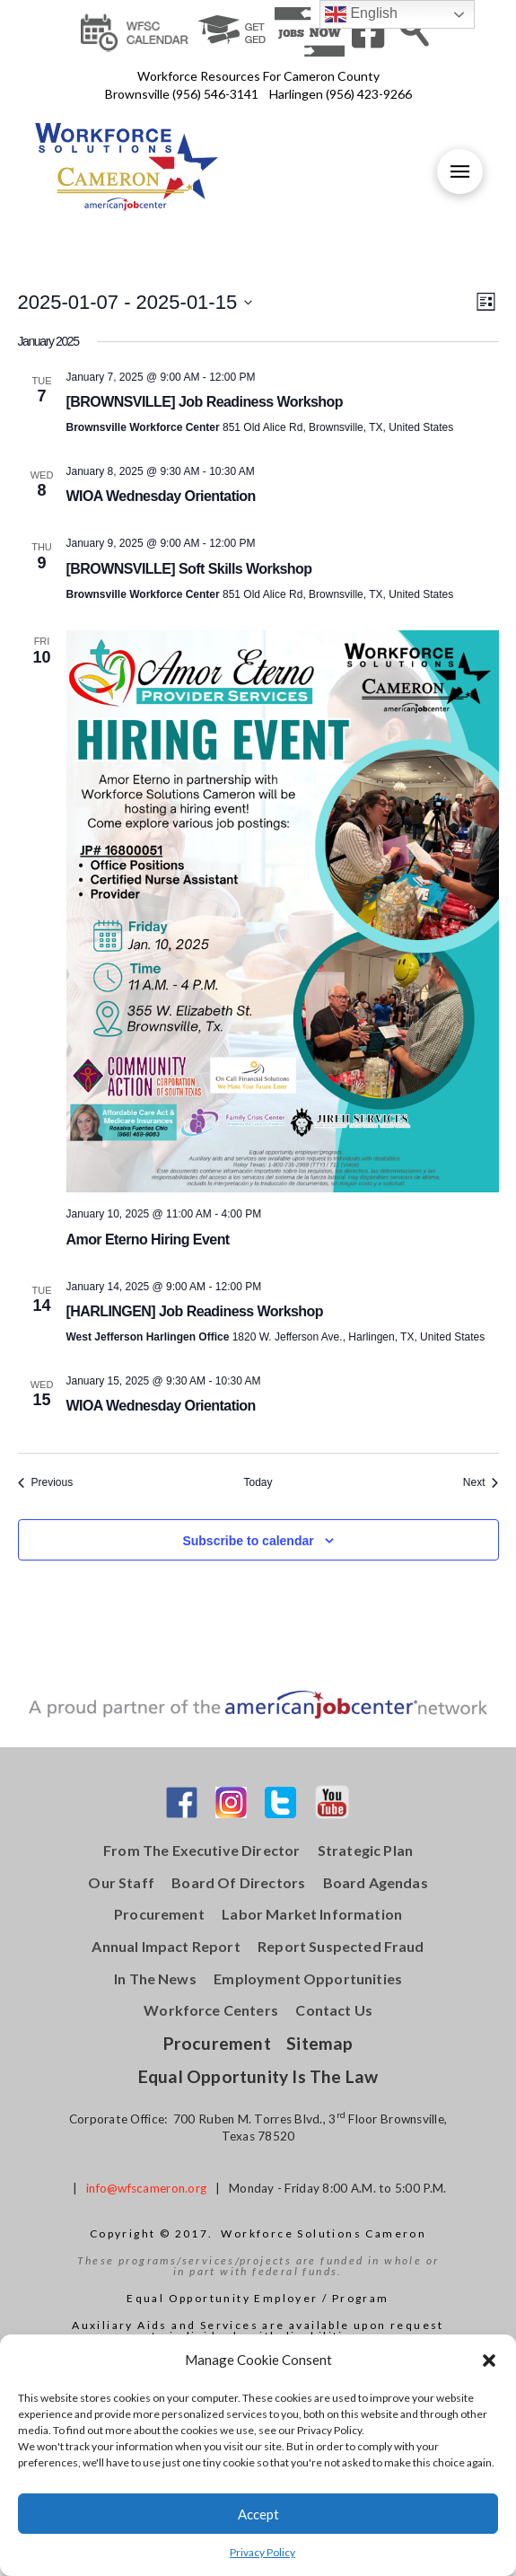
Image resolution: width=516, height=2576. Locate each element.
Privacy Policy (262, 2552)
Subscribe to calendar (247, 1541)
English (361, 14)
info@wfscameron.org (146, 2188)
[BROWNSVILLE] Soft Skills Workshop (189, 568)
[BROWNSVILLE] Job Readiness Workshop (204, 401)
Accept (258, 2514)
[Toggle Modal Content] (414, 30)
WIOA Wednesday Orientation (161, 496)
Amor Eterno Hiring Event (148, 1239)
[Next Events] (481, 1482)
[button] (489, 2360)
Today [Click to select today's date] (257, 1482)
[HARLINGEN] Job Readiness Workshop (194, 1311)
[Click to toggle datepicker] (135, 302)
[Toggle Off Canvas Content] (459, 171)
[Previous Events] (46, 1482)
